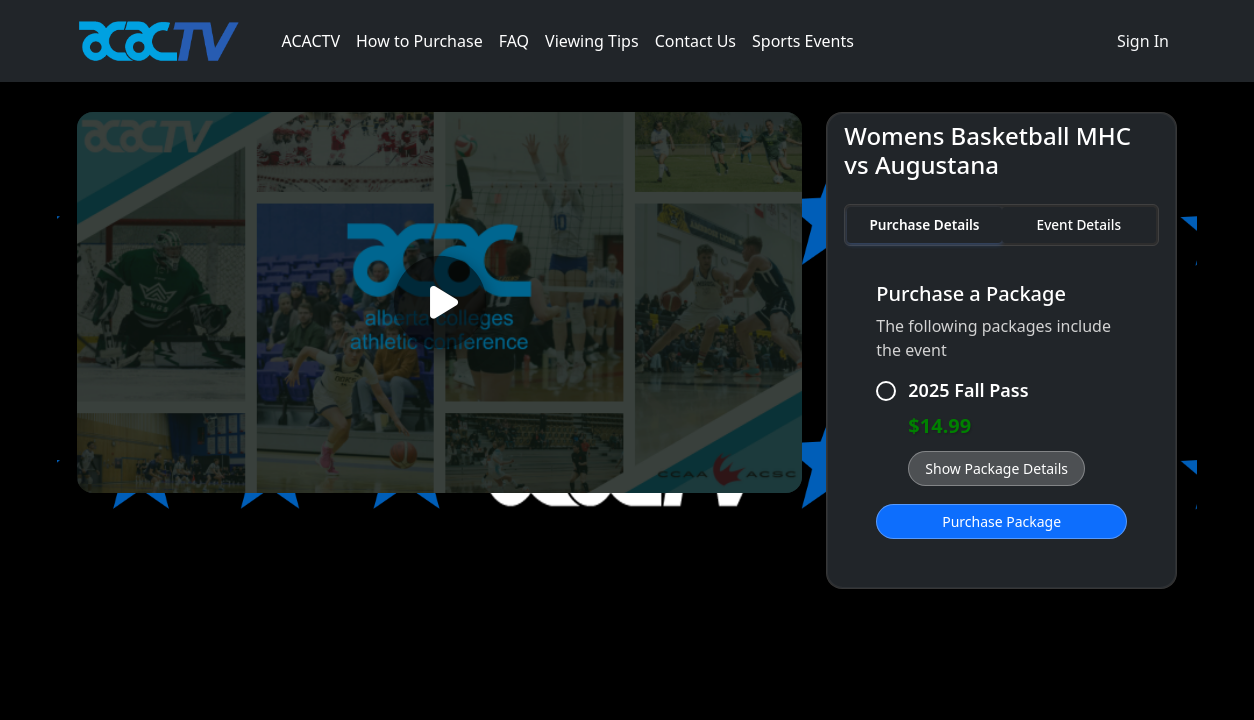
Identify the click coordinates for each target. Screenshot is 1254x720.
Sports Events (803, 41)
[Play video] (439, 302)
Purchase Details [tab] (924, 224)
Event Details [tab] (1079, 224)
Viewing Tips (592, 41)
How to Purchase (419, 41)
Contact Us (695, 41)
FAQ (514, 41)
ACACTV (310, 41)
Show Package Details (996, 468)
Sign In (1143, 41)
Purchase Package (1001, 521)
